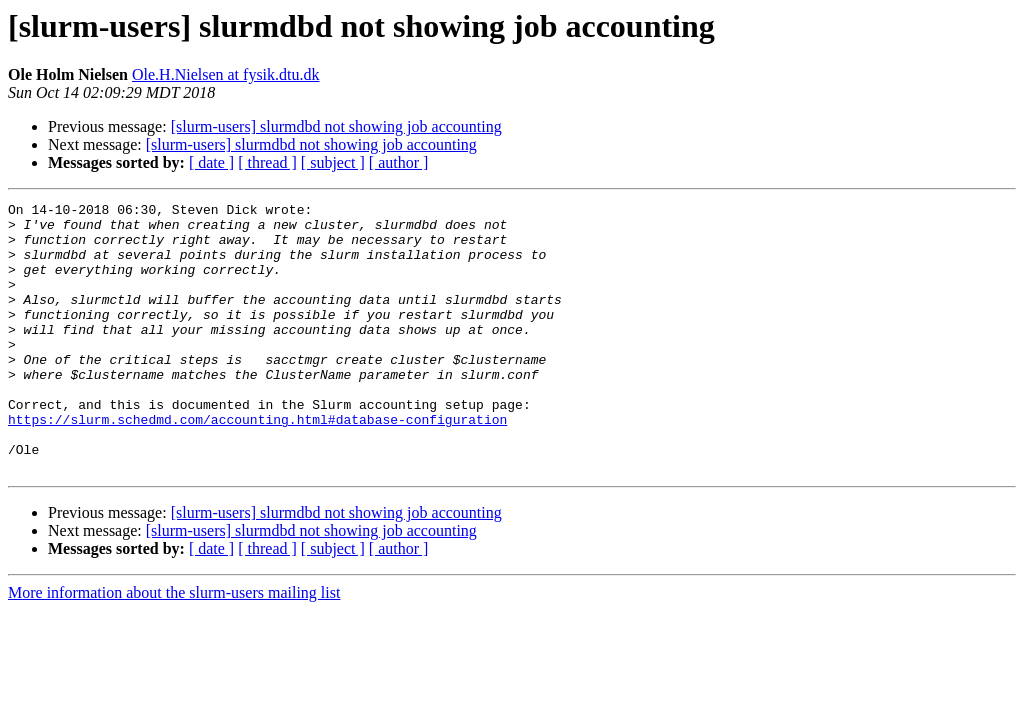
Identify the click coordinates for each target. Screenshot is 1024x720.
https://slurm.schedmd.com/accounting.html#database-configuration (257, 464)
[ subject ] (333, 162)
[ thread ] (267, 162)
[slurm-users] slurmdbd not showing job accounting (336, 126)
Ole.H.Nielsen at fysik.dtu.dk (226, 74)
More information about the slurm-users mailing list (174, 646)
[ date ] (211, 162)
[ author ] (399, 162)
